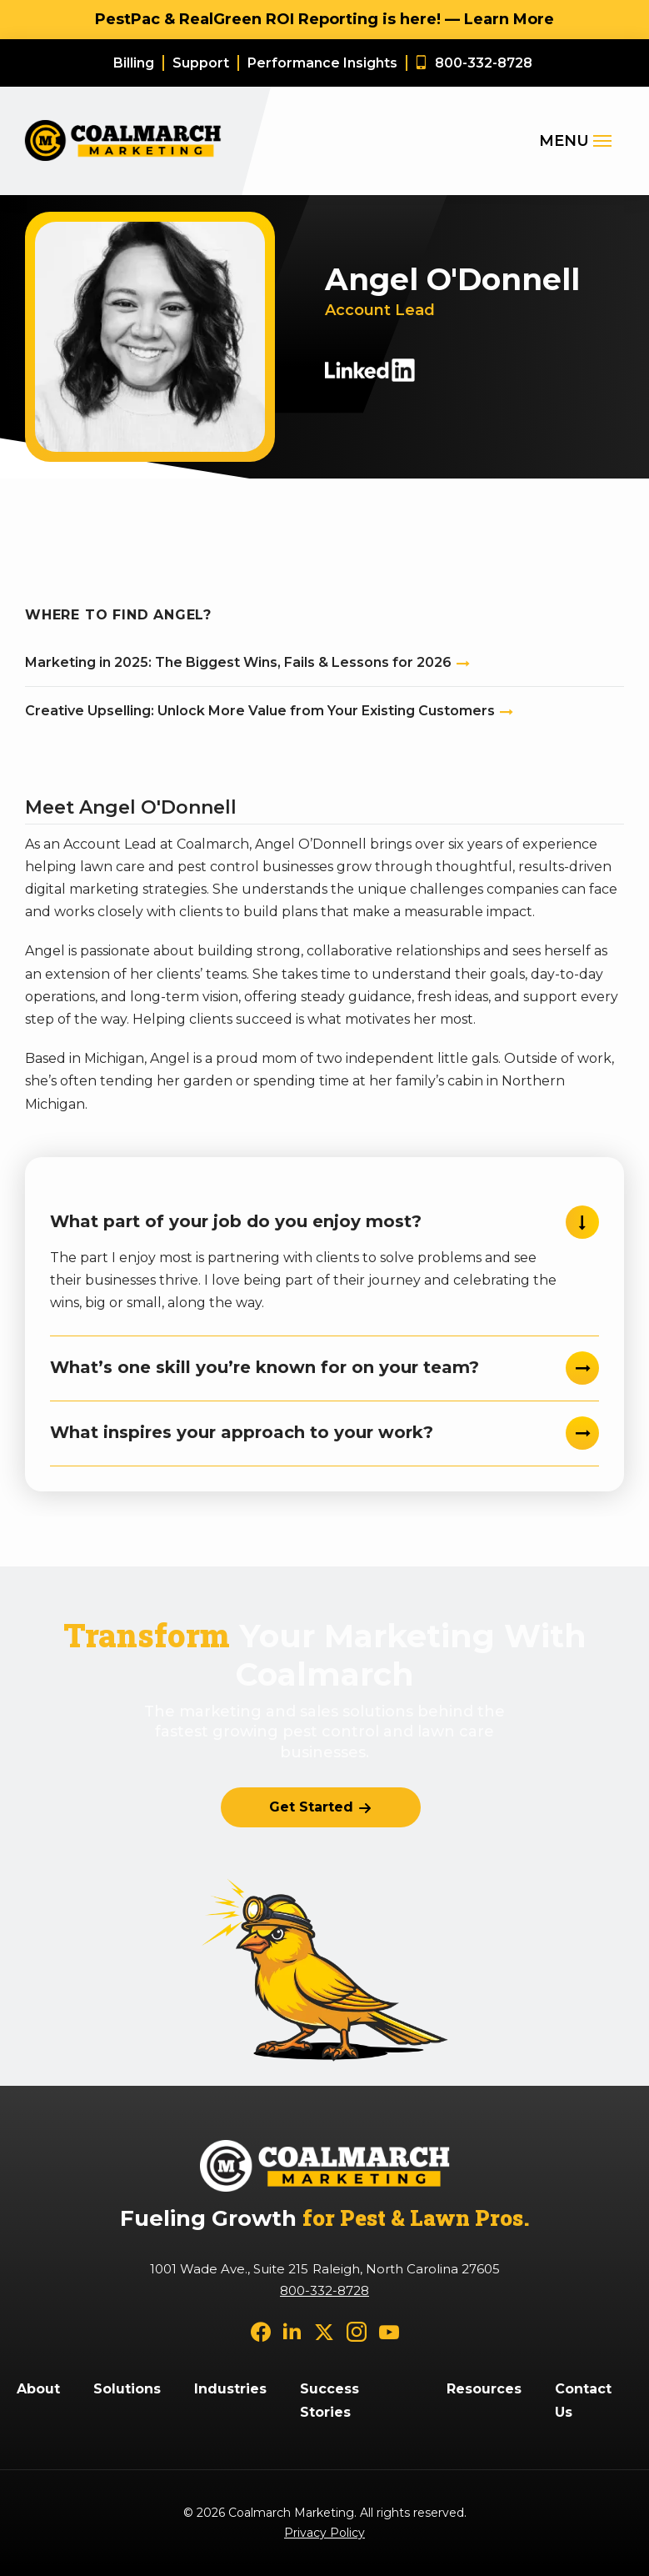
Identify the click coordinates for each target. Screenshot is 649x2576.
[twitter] (324, 2331)
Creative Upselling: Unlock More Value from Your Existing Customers (260, 711)
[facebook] (261, 2331)
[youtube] (389, 2331)
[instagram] (356, 2331)
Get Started (311, 1807)
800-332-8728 (324, 2290)
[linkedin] (292, 2331)
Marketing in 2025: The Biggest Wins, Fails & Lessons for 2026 (238, 662)
